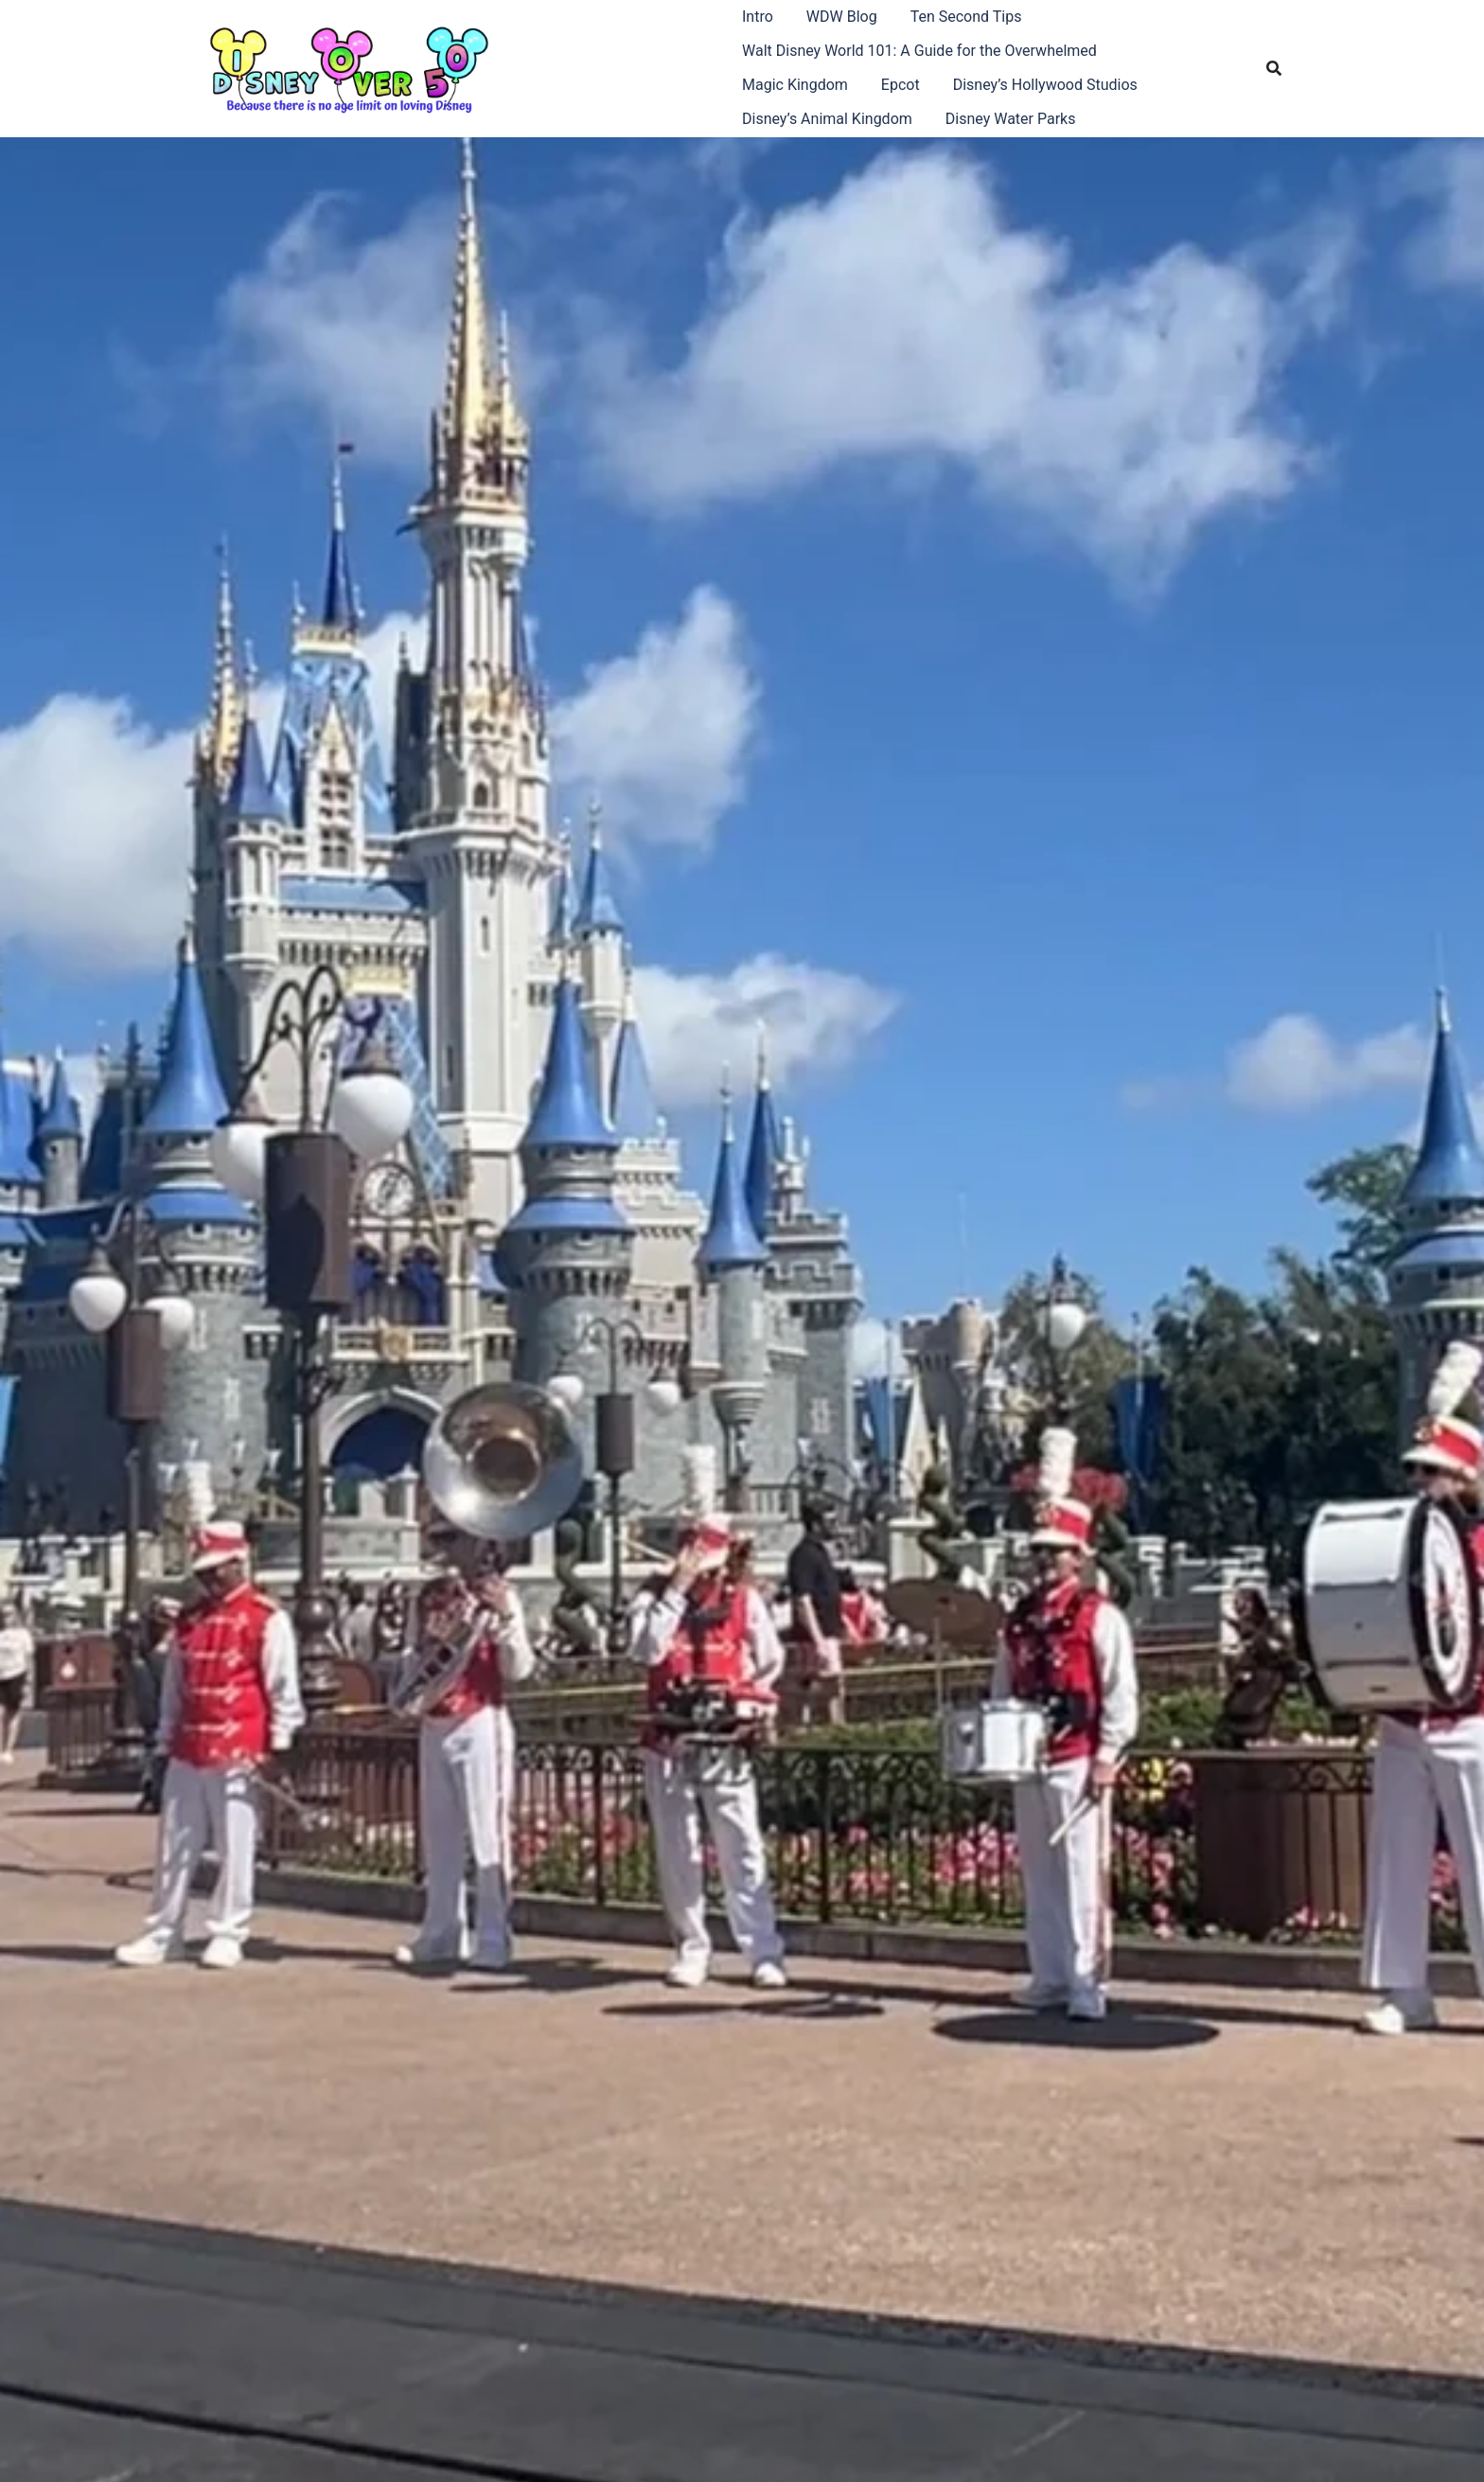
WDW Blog (841, 17)
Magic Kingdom (795, 85)
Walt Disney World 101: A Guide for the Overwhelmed (919, 51)
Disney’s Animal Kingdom (827, 119)
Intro (757, 17)
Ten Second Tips (966, 17)
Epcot (900, 85)
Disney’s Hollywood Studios (1045, 85)
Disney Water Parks (1010, 119)
